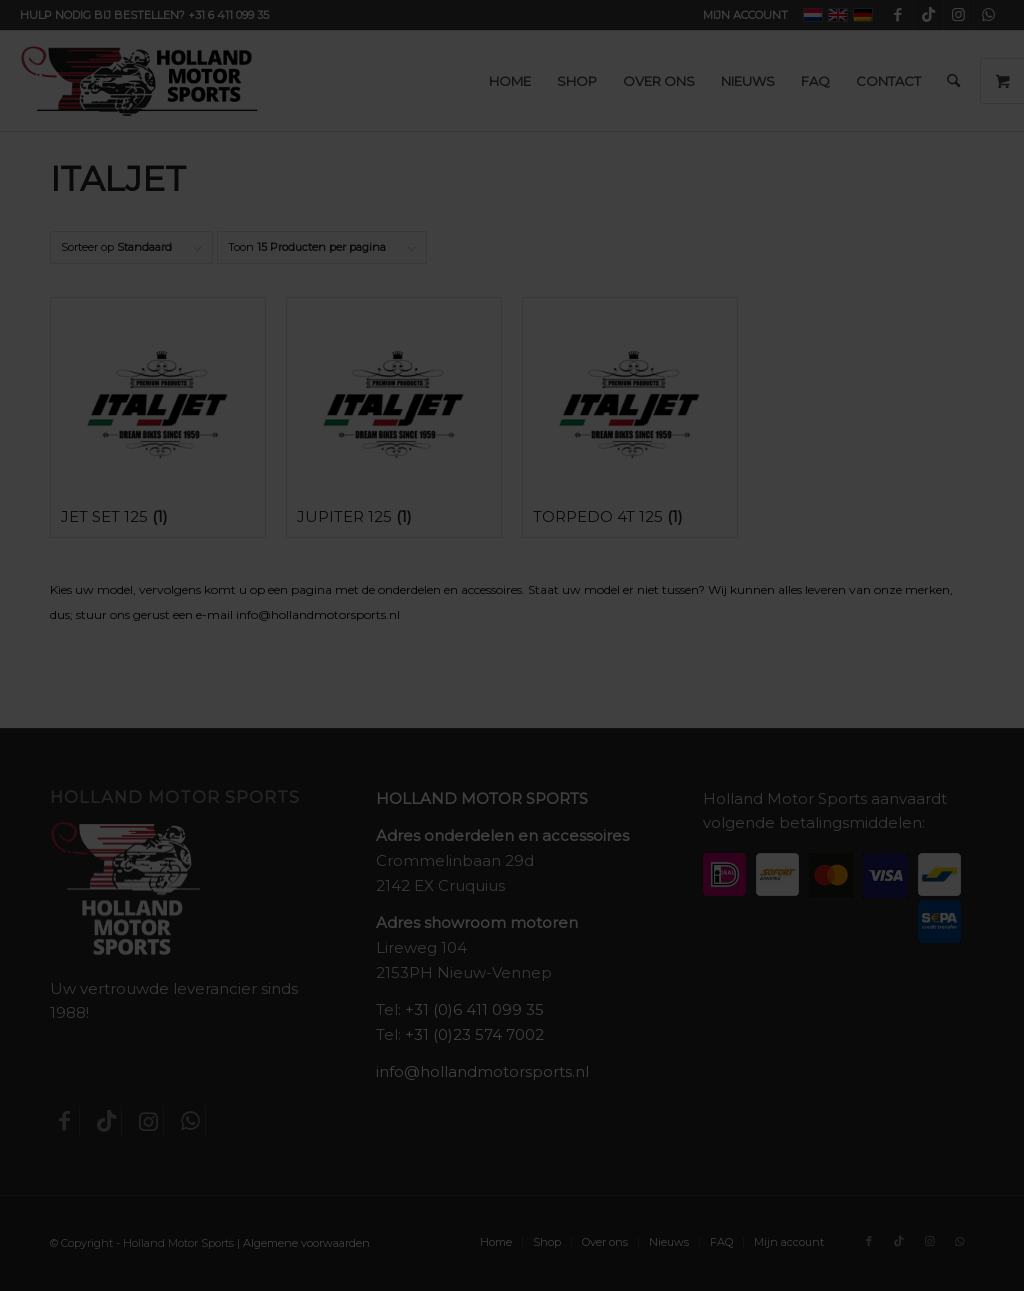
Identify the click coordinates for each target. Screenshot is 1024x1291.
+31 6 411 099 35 (228, 15)
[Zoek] (953, 81)
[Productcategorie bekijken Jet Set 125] (158, 417)
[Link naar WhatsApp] (989, 15)
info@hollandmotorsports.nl (482, 1071)
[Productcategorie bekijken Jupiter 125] (394, 417)
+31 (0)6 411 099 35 (474, 1009)
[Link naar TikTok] (928, 15)
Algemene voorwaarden (306, 1243)
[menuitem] (740, 15)
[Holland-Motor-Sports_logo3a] (139, 81)
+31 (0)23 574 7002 (474, 1034)
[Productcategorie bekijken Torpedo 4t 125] (630, 417)
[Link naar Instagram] (958, 15)
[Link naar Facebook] (898, 15)
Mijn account (745, 15)
